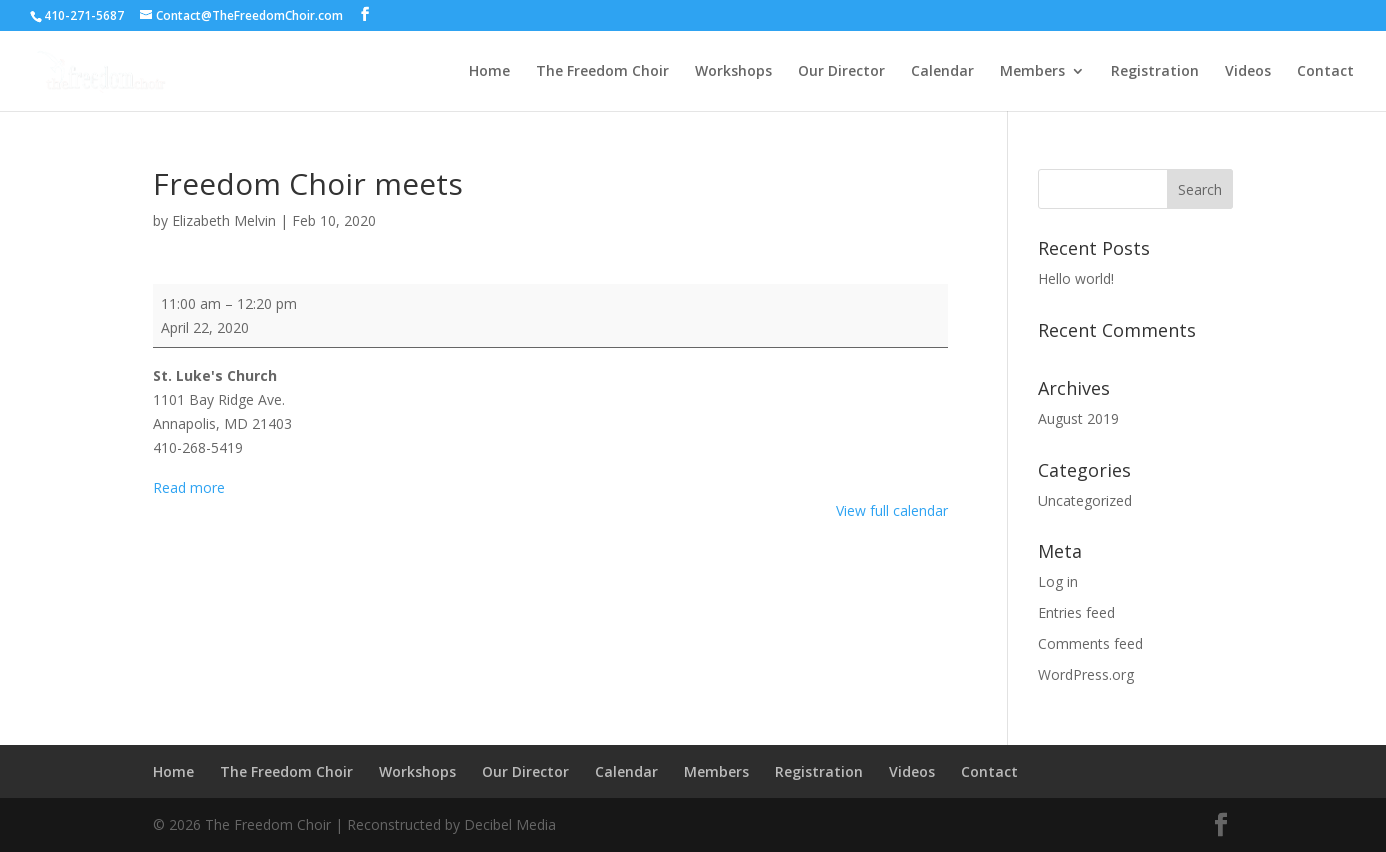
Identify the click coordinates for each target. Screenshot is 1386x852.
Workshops (733, 72)
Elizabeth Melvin (224, 220)
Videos (1248, 72)
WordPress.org (1086, 674)
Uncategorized (1085, 500)
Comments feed (1090, 643)
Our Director (841, 72)
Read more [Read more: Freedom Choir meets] (189, 487)
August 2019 (1078, 418)
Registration (1155, 72)
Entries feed (1076, 612)
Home (489, 72)
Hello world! (1076, 278)
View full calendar (892, 510)
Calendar (942, 72)
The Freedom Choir (602, 72)
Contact (1325, 72)
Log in (1058, 581)
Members (1032, 72)
